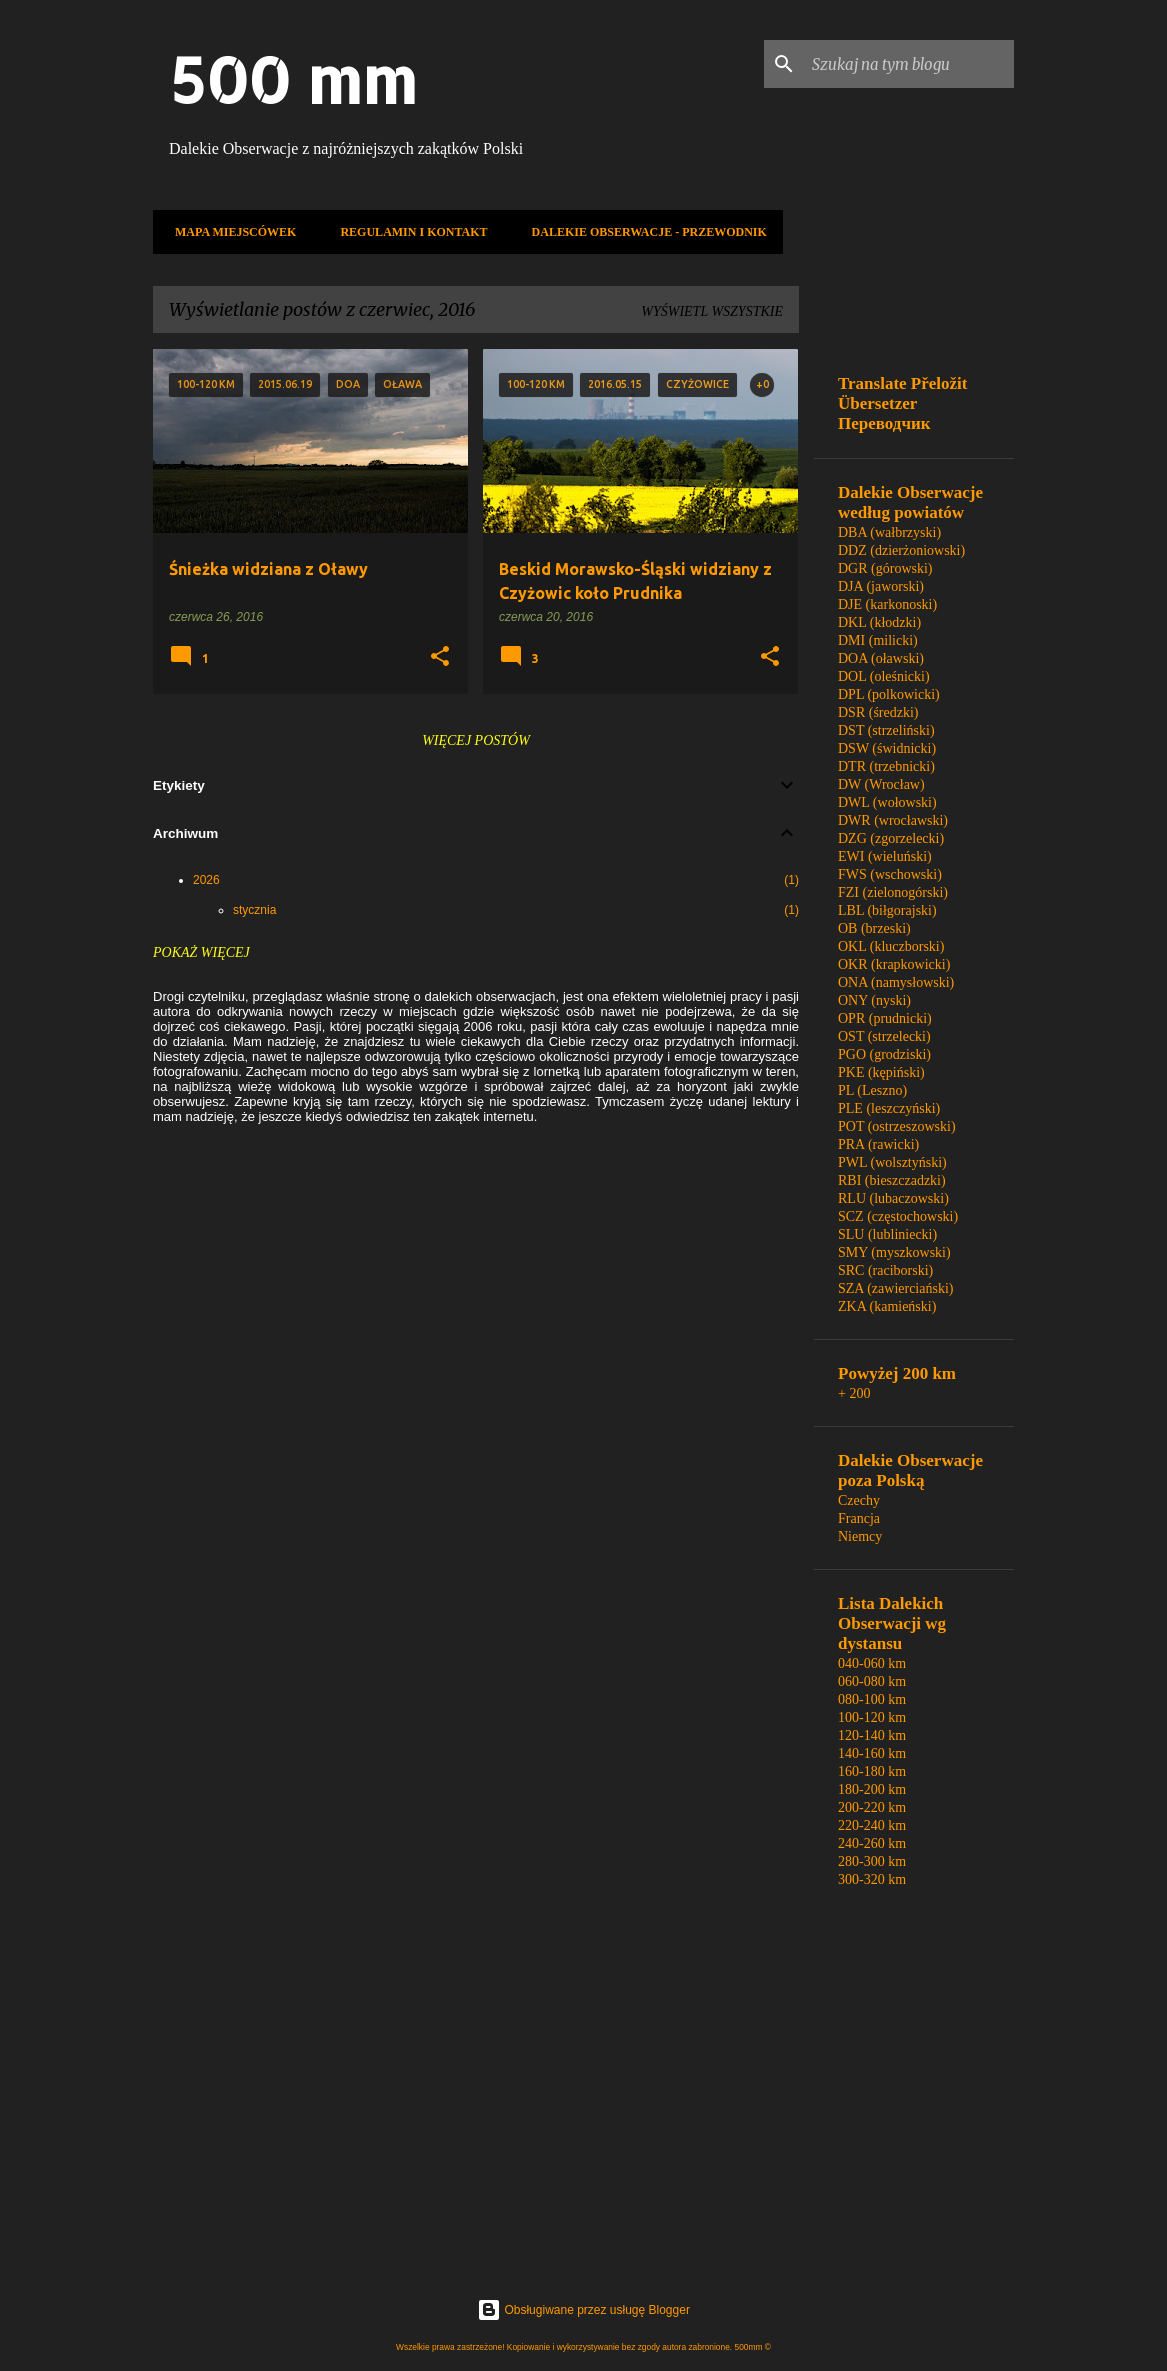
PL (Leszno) (872, 1090)
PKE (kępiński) (881, 1072)
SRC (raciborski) (885, 1270)
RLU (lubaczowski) (893, 1198)
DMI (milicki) (878, 640)
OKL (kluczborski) (891, 946)
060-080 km (872, 1681)
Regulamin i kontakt (407, 232)
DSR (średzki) (878, 712)
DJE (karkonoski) (887, 604)
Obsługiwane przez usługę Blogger (583, 2310)
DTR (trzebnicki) (886, 766)
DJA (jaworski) (881, 586)
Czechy (859, 1500)
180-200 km (872, 1789)
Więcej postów (476, 740)
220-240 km (872, 1825)
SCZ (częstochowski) (898, 1216)
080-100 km (872, 1699)
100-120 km (872, 1717)
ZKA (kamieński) (887, 1306)
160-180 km (872, 1771)
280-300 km (872, 1861)
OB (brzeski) (874, 928)
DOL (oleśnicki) (884, 676)
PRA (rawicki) (878, 1144)
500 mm (293, 79)
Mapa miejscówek (229, 232)
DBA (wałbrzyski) (889, 532)
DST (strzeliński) (886, 730)
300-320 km (872, 1879)
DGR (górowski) (885, 568)
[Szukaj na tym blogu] (909, 64)
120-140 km (872, 1735)
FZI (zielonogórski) (893, 892)
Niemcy (860, 1536)
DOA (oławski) (881, 658)
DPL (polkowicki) (889, 694)
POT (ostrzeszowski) (897, 1126)
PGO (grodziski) (884, 1054)
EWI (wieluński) (885, 856)
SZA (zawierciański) (895, 1288)
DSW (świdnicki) (887, 748)
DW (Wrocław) (881, 784)
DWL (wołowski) (887, 802)
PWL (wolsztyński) (892, 1162)
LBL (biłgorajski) (887, 910)
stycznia (254, 910)
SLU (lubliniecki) (887, 1234)
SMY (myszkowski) (894, 1252)
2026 (206, 880)
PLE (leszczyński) (889, 1108)
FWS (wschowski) (890, 874)
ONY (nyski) (874, 1000)
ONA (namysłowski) (896, 982)
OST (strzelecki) (884, 1036)
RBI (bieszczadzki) (892, 1180)
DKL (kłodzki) (879, 622)
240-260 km (872, 1843)
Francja (859, 1518)
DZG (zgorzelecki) (891, 838)
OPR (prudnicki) (885, 1018)
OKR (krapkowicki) (894, 964)
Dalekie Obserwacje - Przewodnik (643, 232)
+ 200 (854, 1393)
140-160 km (872, 1753)
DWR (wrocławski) (893, 820)
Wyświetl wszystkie (712, 311)
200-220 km (872, 1807)
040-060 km (872, 1663)
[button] (440, 657)
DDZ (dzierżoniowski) (901, 550)
